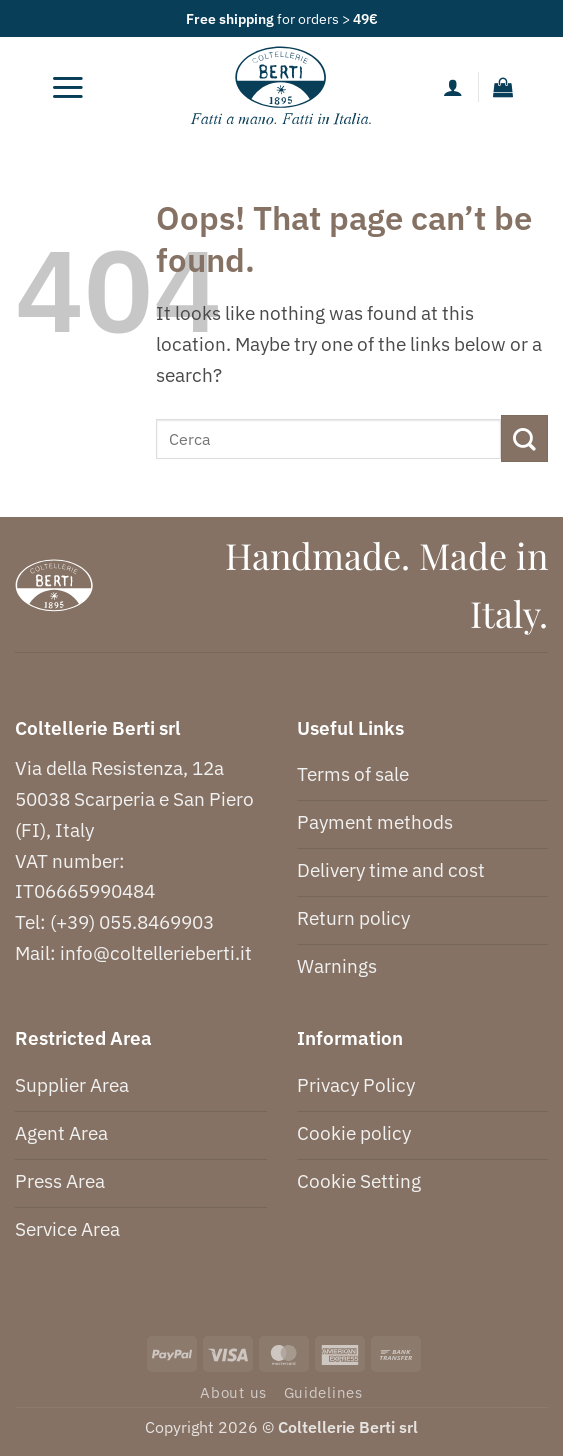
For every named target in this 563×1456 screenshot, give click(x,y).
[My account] (453, 87)
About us (233, 1392)
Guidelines (323, 1392)
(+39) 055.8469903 (132, 921)
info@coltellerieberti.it (156, 952)
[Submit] (524, 438)
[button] (68, 87)
